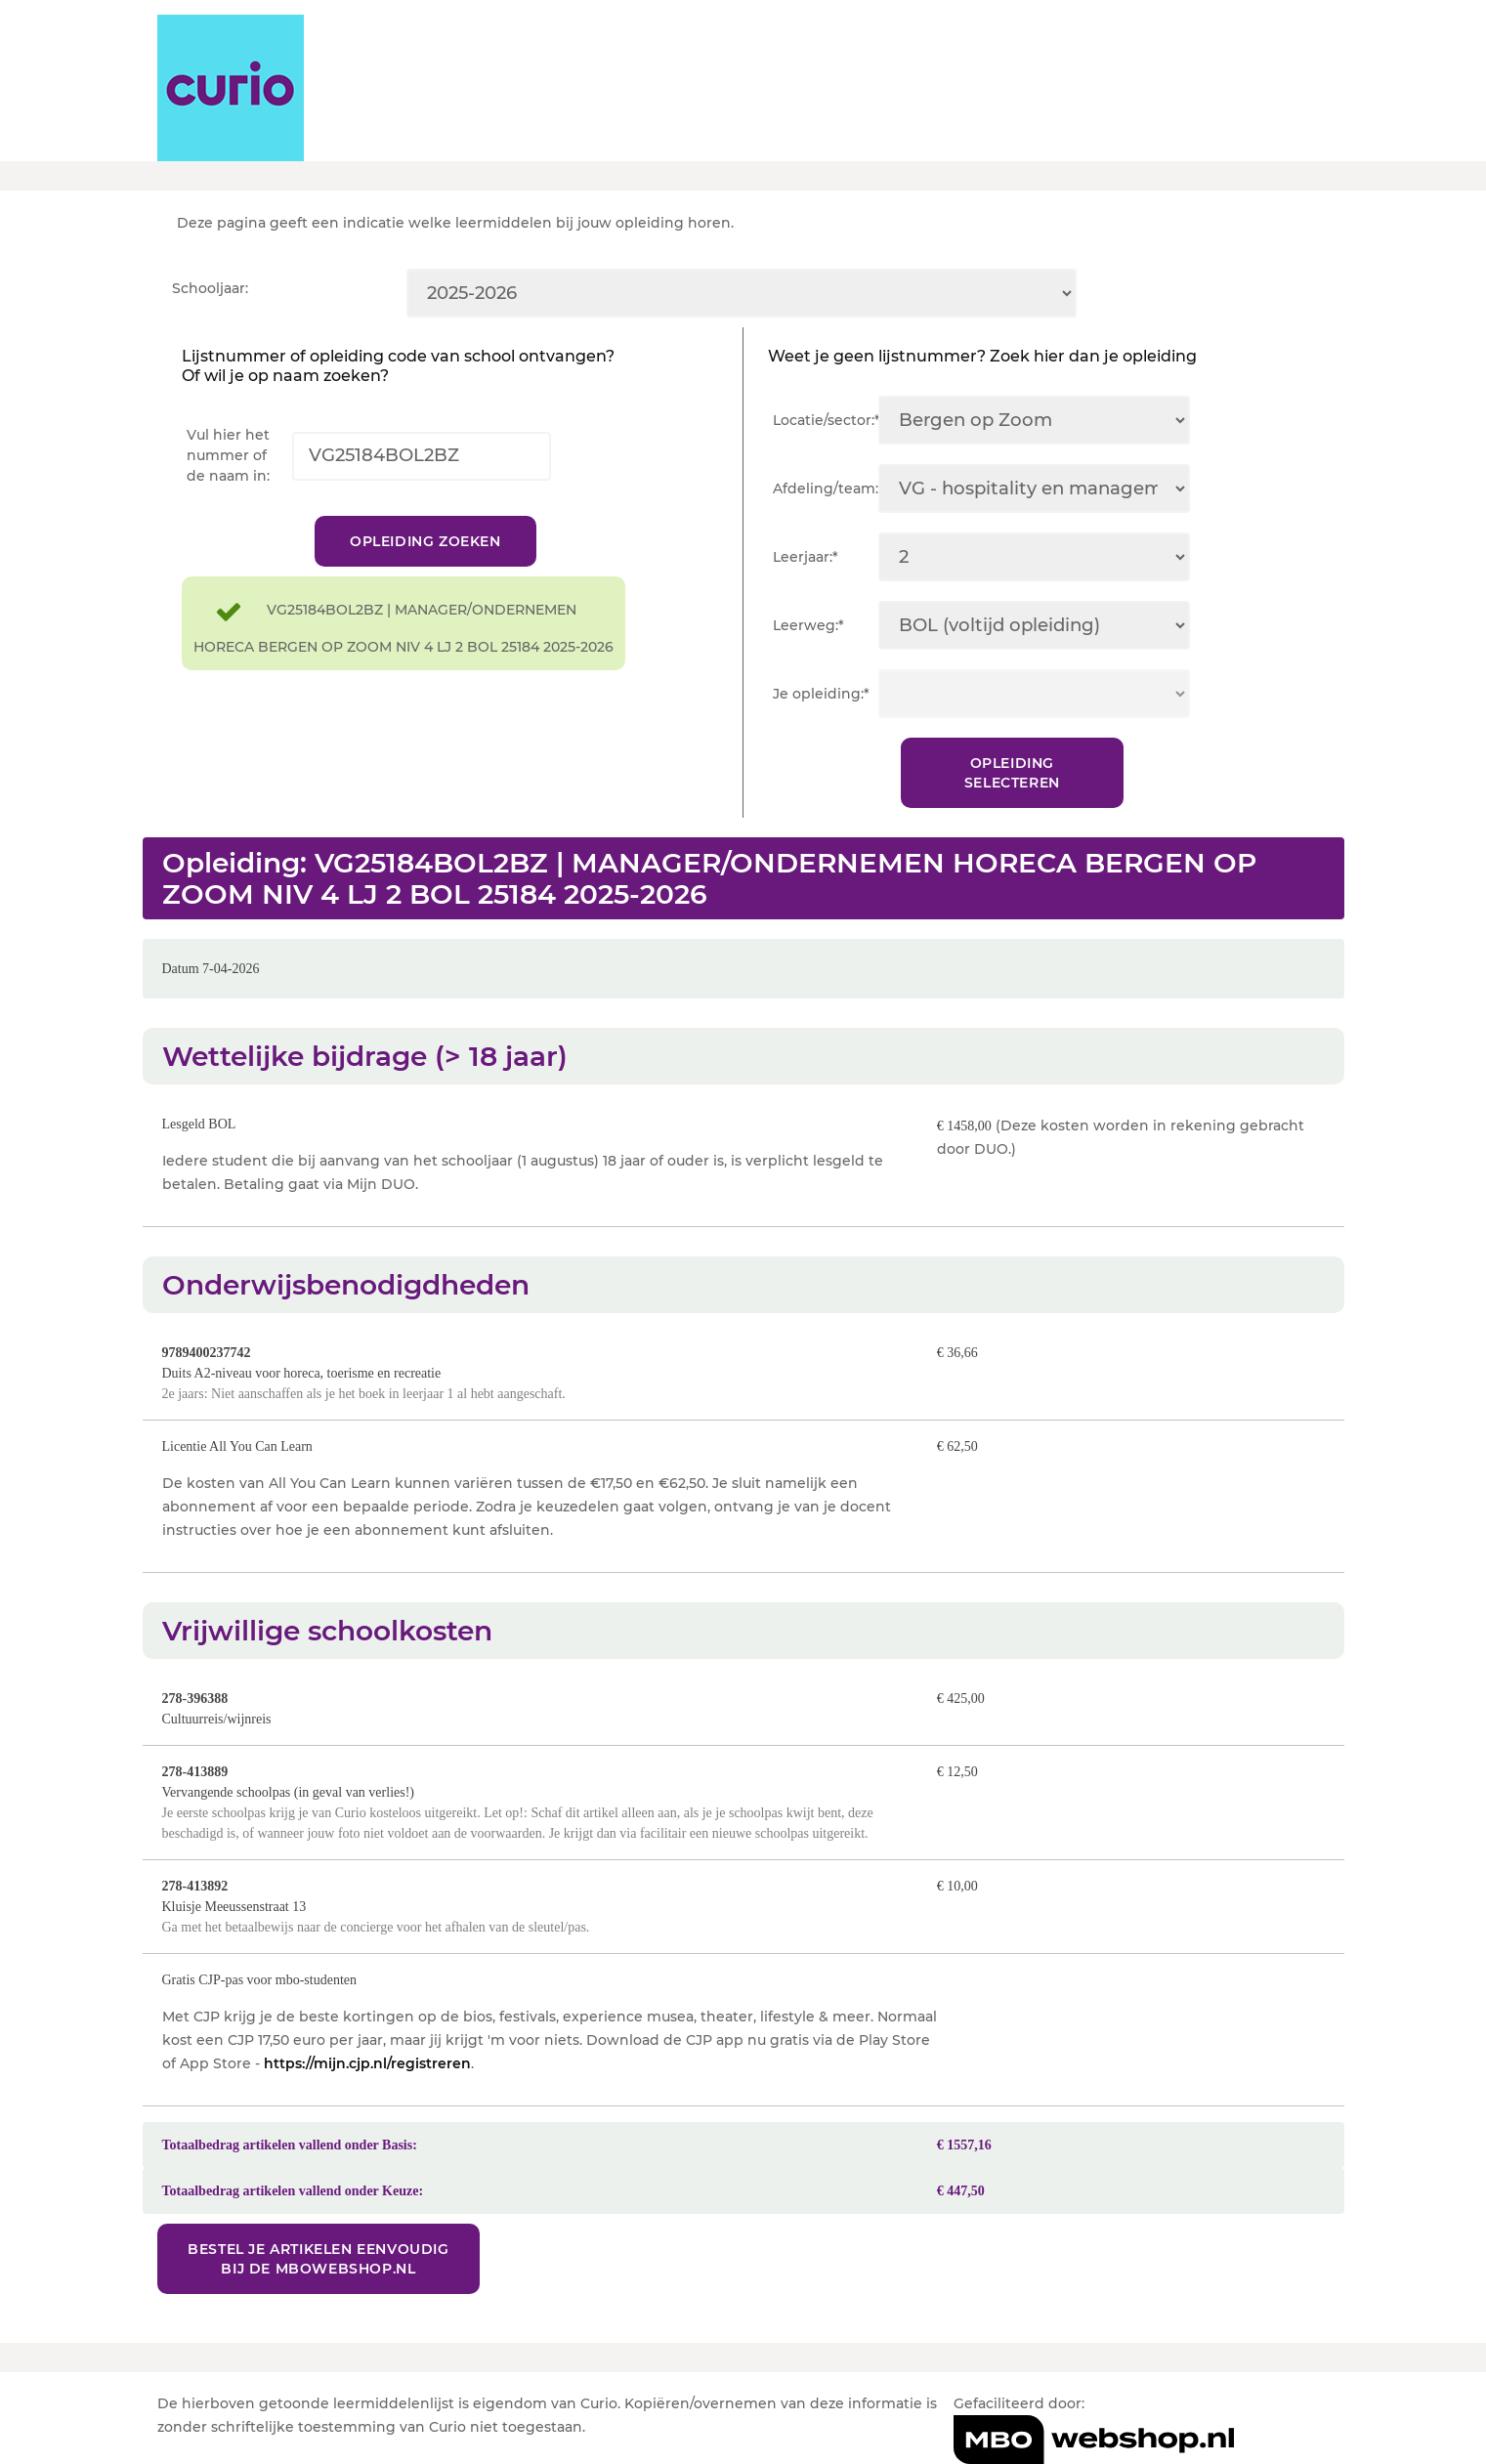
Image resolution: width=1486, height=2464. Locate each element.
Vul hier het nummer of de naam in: (228, 455)
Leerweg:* (808, 625)
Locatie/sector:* (826, 420)
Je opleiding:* (821, 693)
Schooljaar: (210, 288)
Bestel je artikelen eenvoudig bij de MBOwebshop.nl (318, 2258)
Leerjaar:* (805, 557)
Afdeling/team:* (826, 488)
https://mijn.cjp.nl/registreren (367, 2063)
